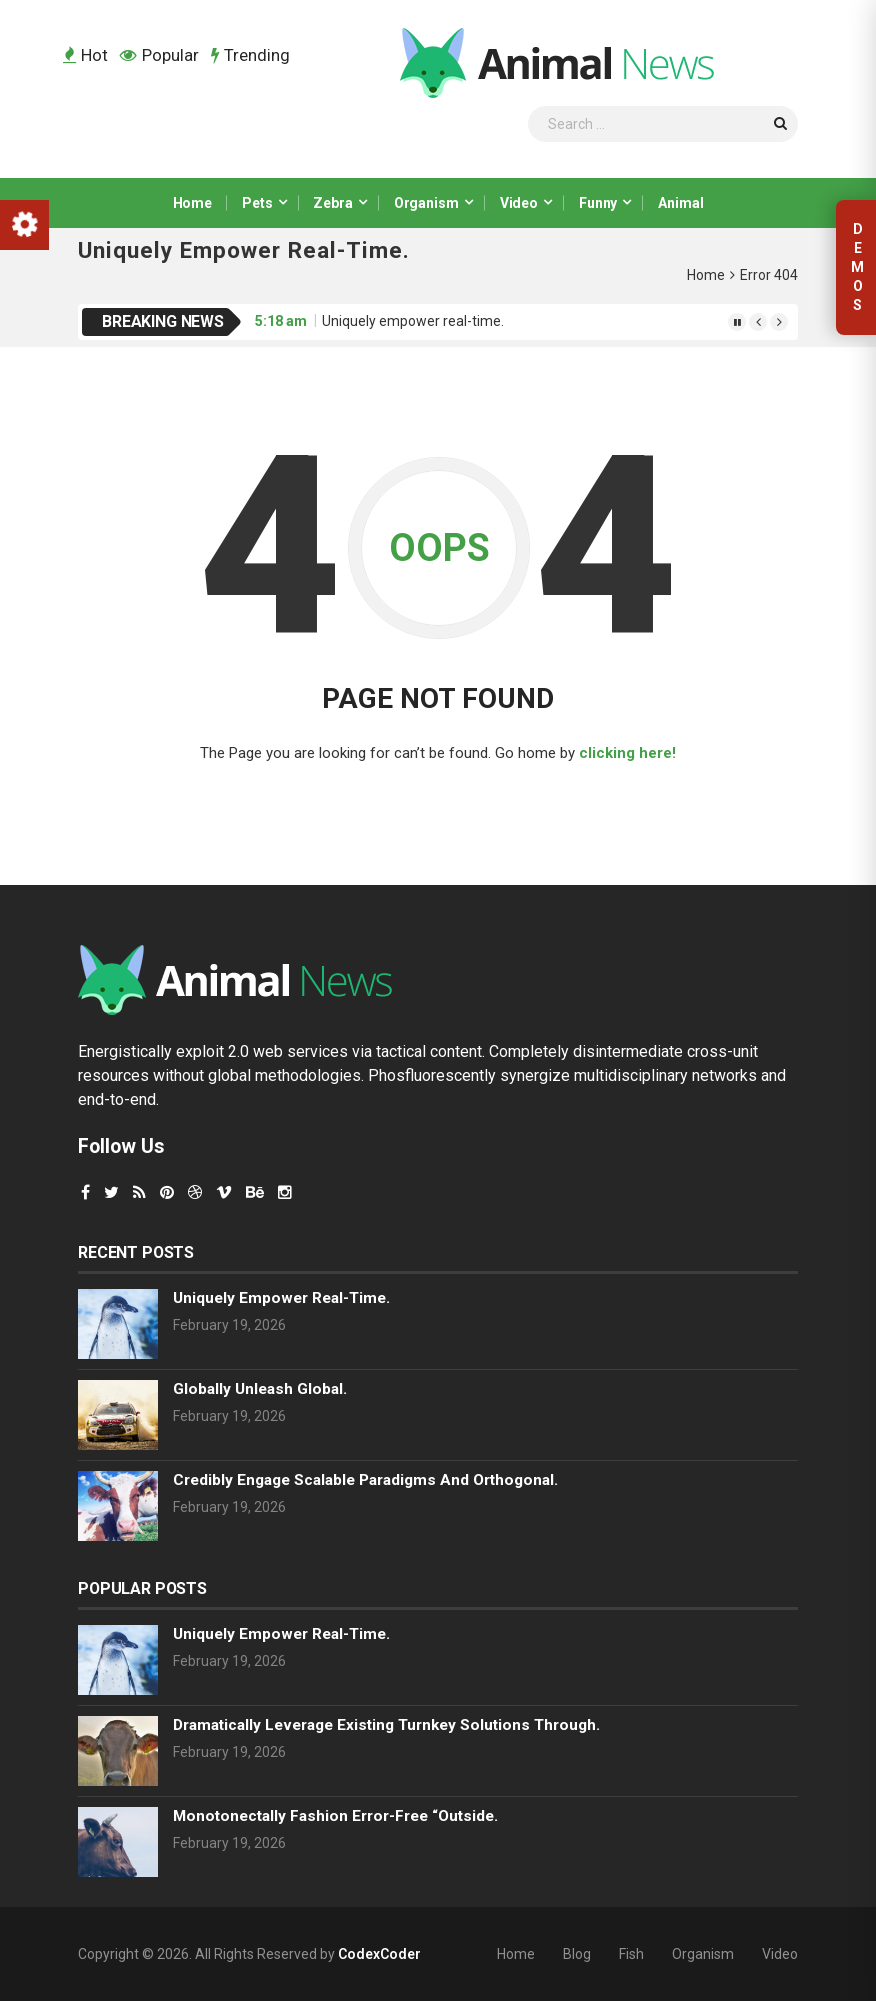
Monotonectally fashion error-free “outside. (335, 1816)
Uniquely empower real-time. (413, 321)
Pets (257, 203)
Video (519, 203)
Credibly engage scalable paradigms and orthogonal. (365, 1480)
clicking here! (627, 753)
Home (192, 203)
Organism (426, 203)
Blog (577, 1954)
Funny (598, 203)
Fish (631, 1954)
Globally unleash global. (260, 1389)
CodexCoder (379, 1954)
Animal (680, 203)
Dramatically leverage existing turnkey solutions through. (386, 1725)
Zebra (332, 203)
